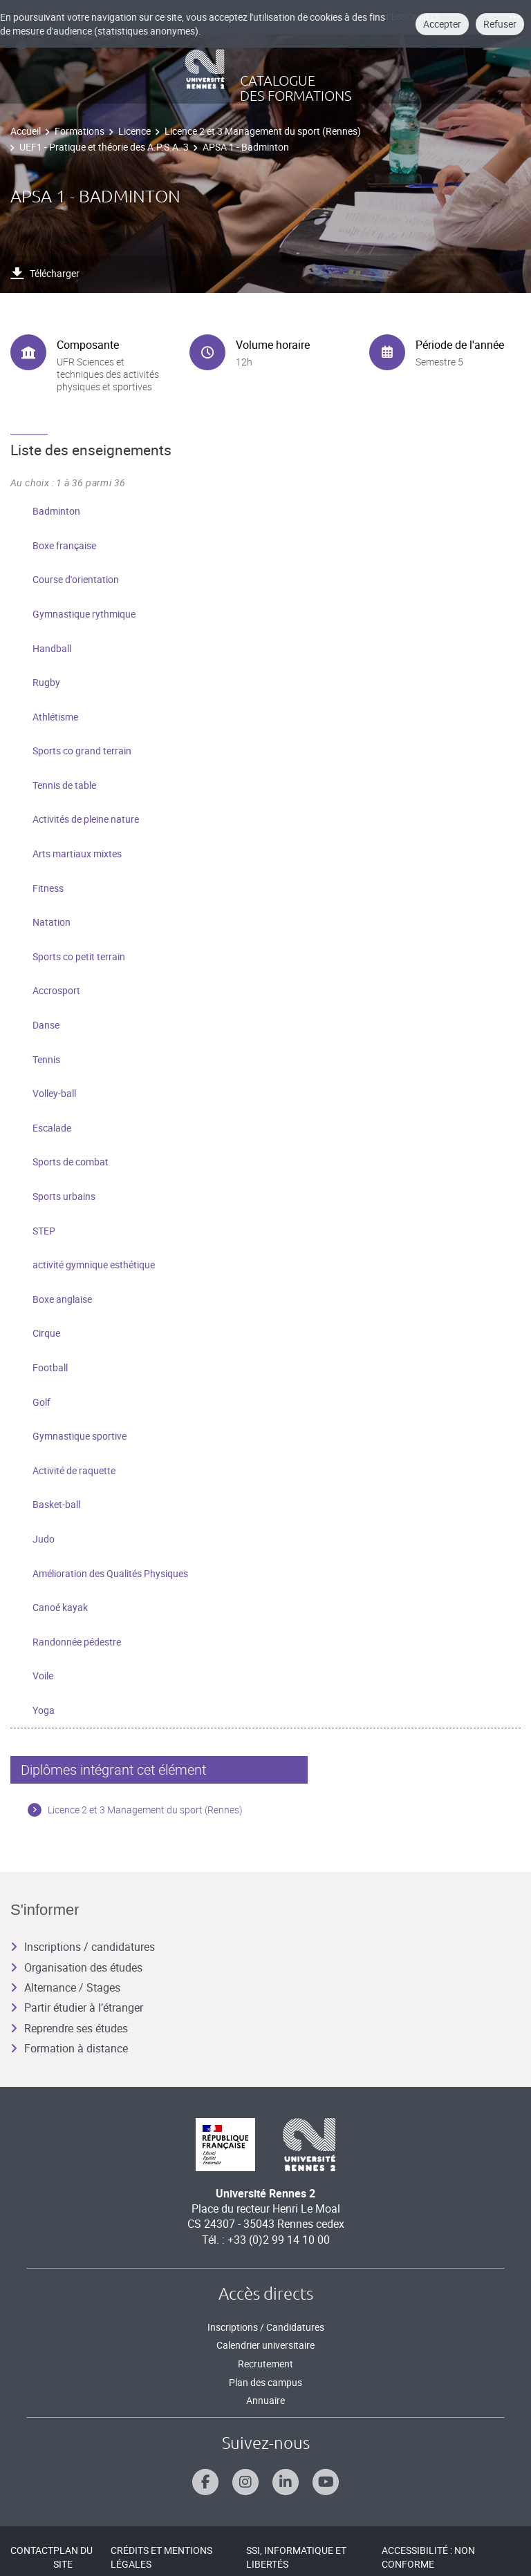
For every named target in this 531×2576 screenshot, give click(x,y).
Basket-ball (56, 1504)
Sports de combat (70, 1161)
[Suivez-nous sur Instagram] (245, 2482)
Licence (134, 130)
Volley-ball (54, 1093)
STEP (43, 1230)
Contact (31, 2550)
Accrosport (56, 990)
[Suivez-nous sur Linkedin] (285, 2482)
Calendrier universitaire (265, 2344)
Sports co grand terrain (81, 750)
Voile (42, 1675)
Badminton (56, 510)
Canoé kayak (60, 1607)
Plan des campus (265, 2382)
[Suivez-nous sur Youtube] (326, 2482)
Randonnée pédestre (76, 1641)
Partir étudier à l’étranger (76, 2007)
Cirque (46, 1332)
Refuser (499, 23)
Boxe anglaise (62, 1299)
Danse (45, 1024)
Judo (43, 1538)
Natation (51, 921)
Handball (51, 648)
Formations (79, 130)
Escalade (51, 1127)
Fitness (48, 888)
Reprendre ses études (69, 2028)
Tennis (46, 1059)
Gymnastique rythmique (84, 613)
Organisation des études (76, 1967)
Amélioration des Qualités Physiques (110, 1573)
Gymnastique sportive (79, 1435)
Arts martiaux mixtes (77, 853)
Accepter (442, 23)
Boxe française (64, 545)
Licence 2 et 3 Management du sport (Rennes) (263, 130)
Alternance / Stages (65, 1987)
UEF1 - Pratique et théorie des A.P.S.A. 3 (104, 146)
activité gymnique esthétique (93, 1264)
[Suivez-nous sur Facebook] (205, 2482)
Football (50, 1367)
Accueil (25, 130)
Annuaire (265, 2400)
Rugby (46, 682)
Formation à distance (69, 2048)
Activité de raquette (73, 1470)
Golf (41, 1402)
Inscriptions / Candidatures (265, 2327)
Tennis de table (64, 785)
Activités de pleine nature (85, 819)
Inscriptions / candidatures (82, 1946)
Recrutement (265, 2363)
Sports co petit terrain (78, 956)
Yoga (43, 1710)
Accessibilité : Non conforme (428, 2557)
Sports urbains (63, 1196)
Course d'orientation (75, 579)
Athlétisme (55, 716)
